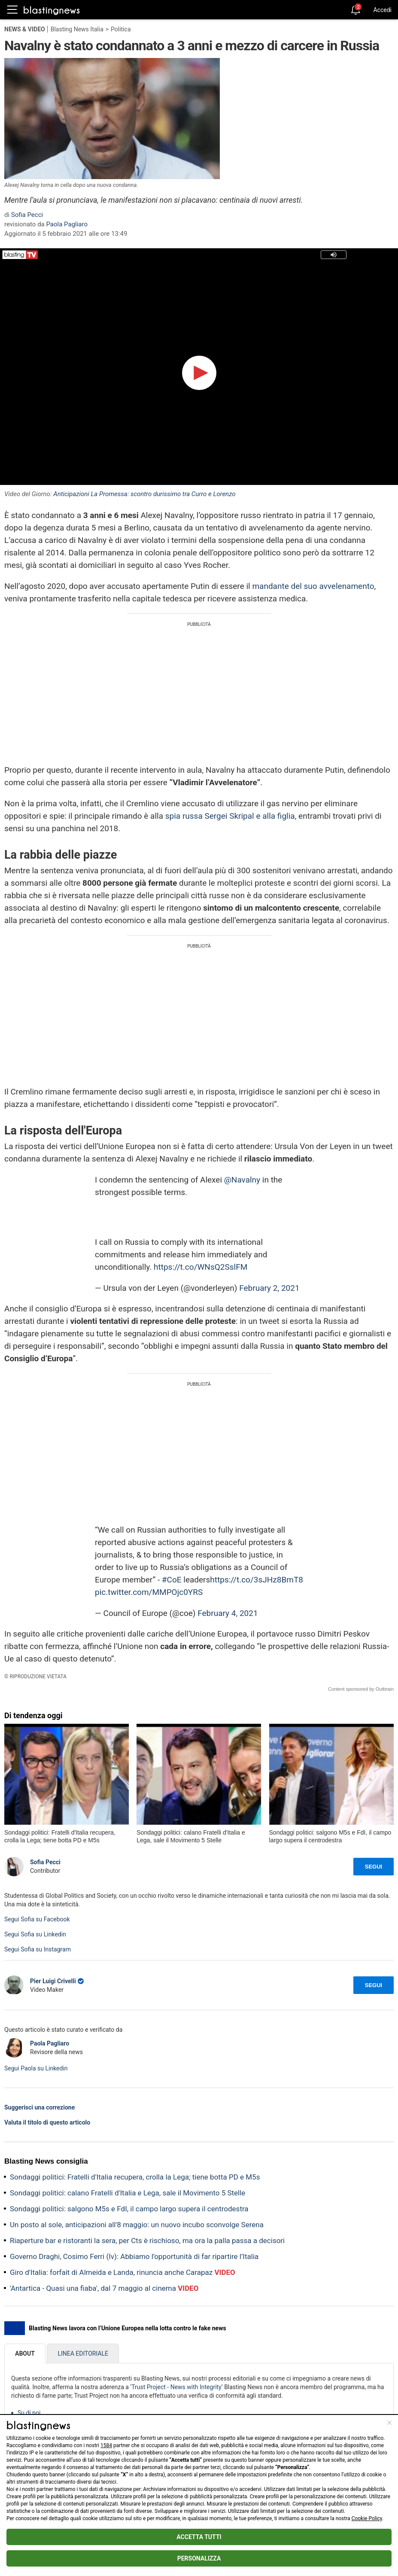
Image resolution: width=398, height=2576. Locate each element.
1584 (106, 2445)
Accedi (382, 9)
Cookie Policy (367, 2518)
